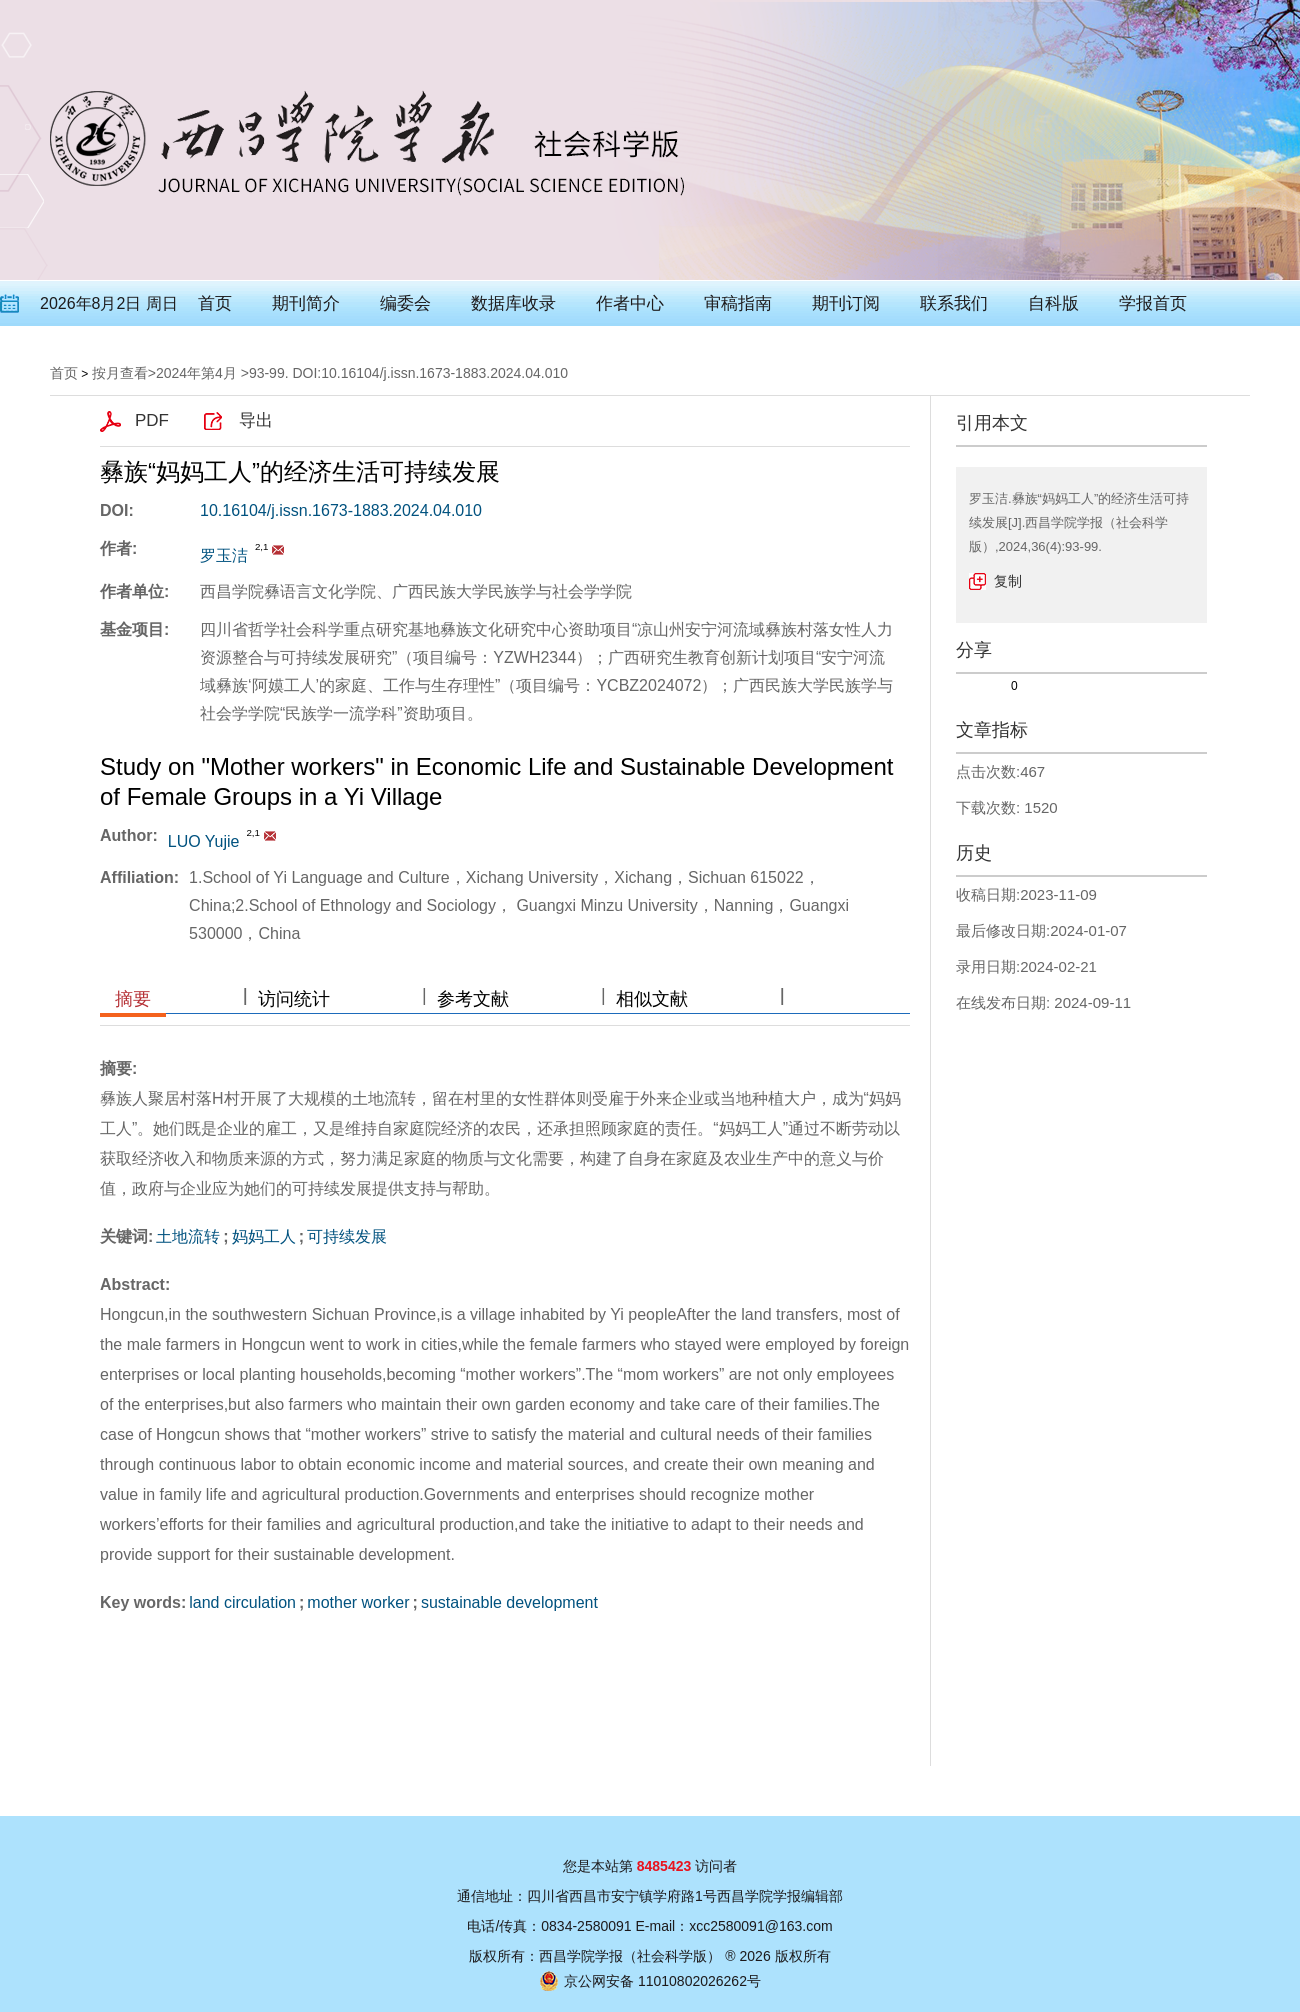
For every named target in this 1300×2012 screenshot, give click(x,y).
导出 (256, 420)
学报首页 (1153, 303)
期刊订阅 (846, 303)
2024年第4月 (196, 373)
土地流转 (188, 1236)
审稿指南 (738, 303)
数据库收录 (513, 303)
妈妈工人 (264, 1236)
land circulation (242, 1602)
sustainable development (509, 1602)
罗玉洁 (224, 555)
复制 (1008, 581)
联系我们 (954, 303)
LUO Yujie (204, 841)
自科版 (1053, 303)
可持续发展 (347, 1236)
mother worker (358, 1602)
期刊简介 (306, 303)
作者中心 (630, 303)
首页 (215, 303)
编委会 (405, 303)
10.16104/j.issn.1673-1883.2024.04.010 (341, 510)
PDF (152, 420)
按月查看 (120, 373)
